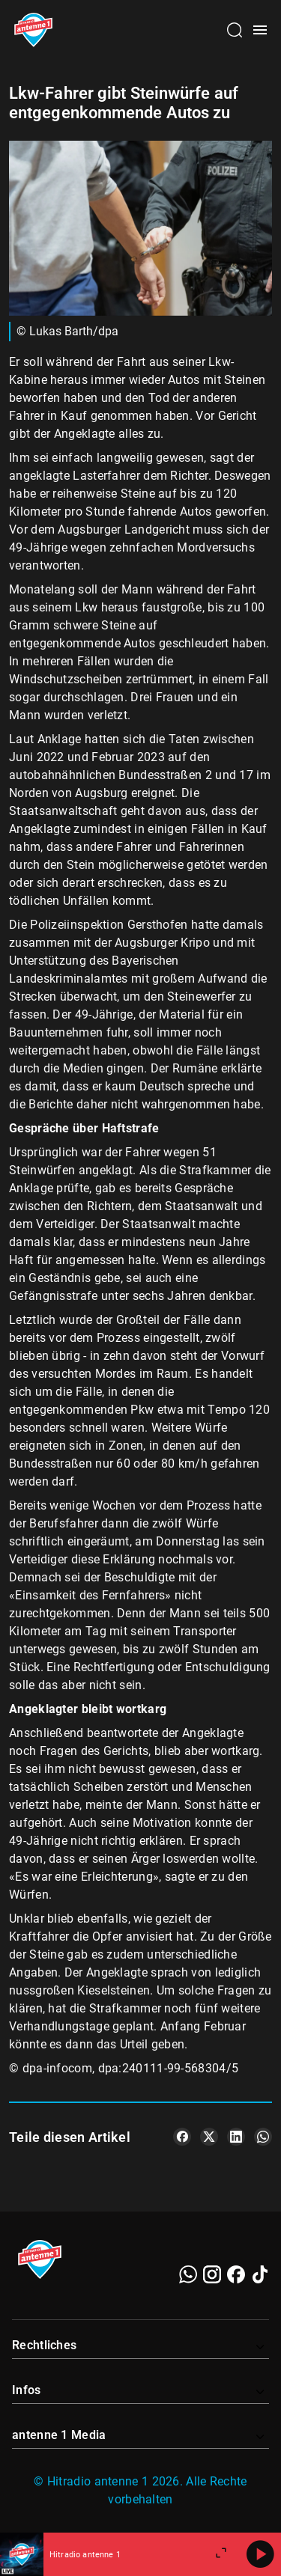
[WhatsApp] (188, 2274)
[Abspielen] (260, 2554)
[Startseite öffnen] (33, 30)
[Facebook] (236, 2274)
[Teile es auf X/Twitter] (209, 2137)
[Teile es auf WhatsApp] (263, 2137)
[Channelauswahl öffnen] (234, 30)
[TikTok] (260, 2274)
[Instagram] (212, 2274)
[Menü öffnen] (260, 30)
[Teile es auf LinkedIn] (236, 2137)
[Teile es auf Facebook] (182, 2137)
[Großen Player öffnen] (221, 2554)
